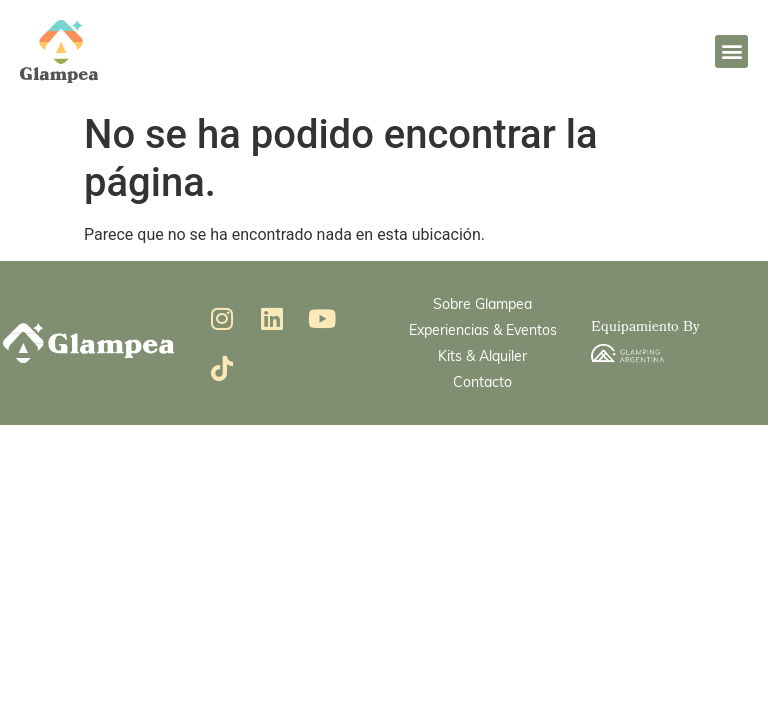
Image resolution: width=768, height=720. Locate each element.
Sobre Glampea (482, 303)
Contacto (482, 381)
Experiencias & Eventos (483, 329)
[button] (731, 51)
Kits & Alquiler (482, 355)
